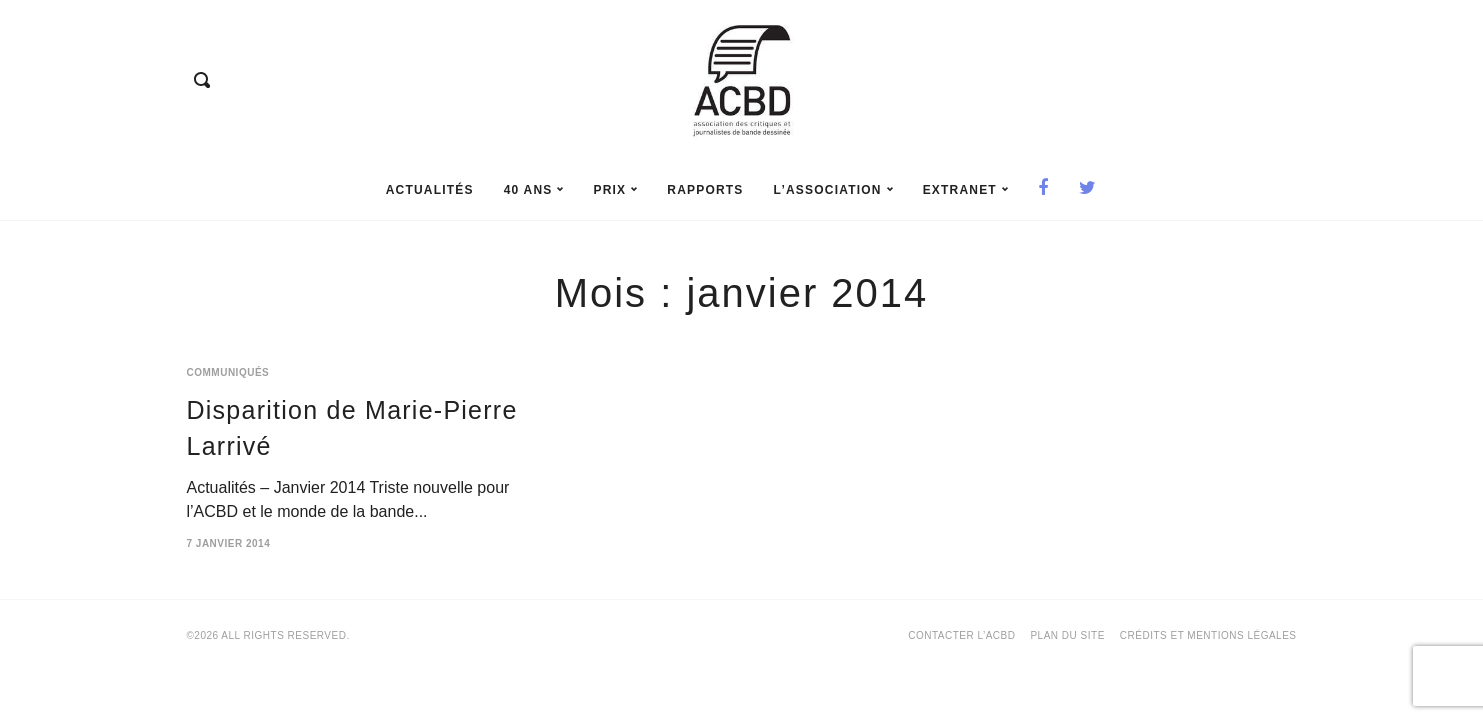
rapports (705, 190)
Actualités (430, 190)
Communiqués (228, 372)
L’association (833, 190)
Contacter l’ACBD (961, 635)
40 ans (534, 190)
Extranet (965, 190)
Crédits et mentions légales (1208, 635)
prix (615, 190)
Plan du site (1067, 635)
